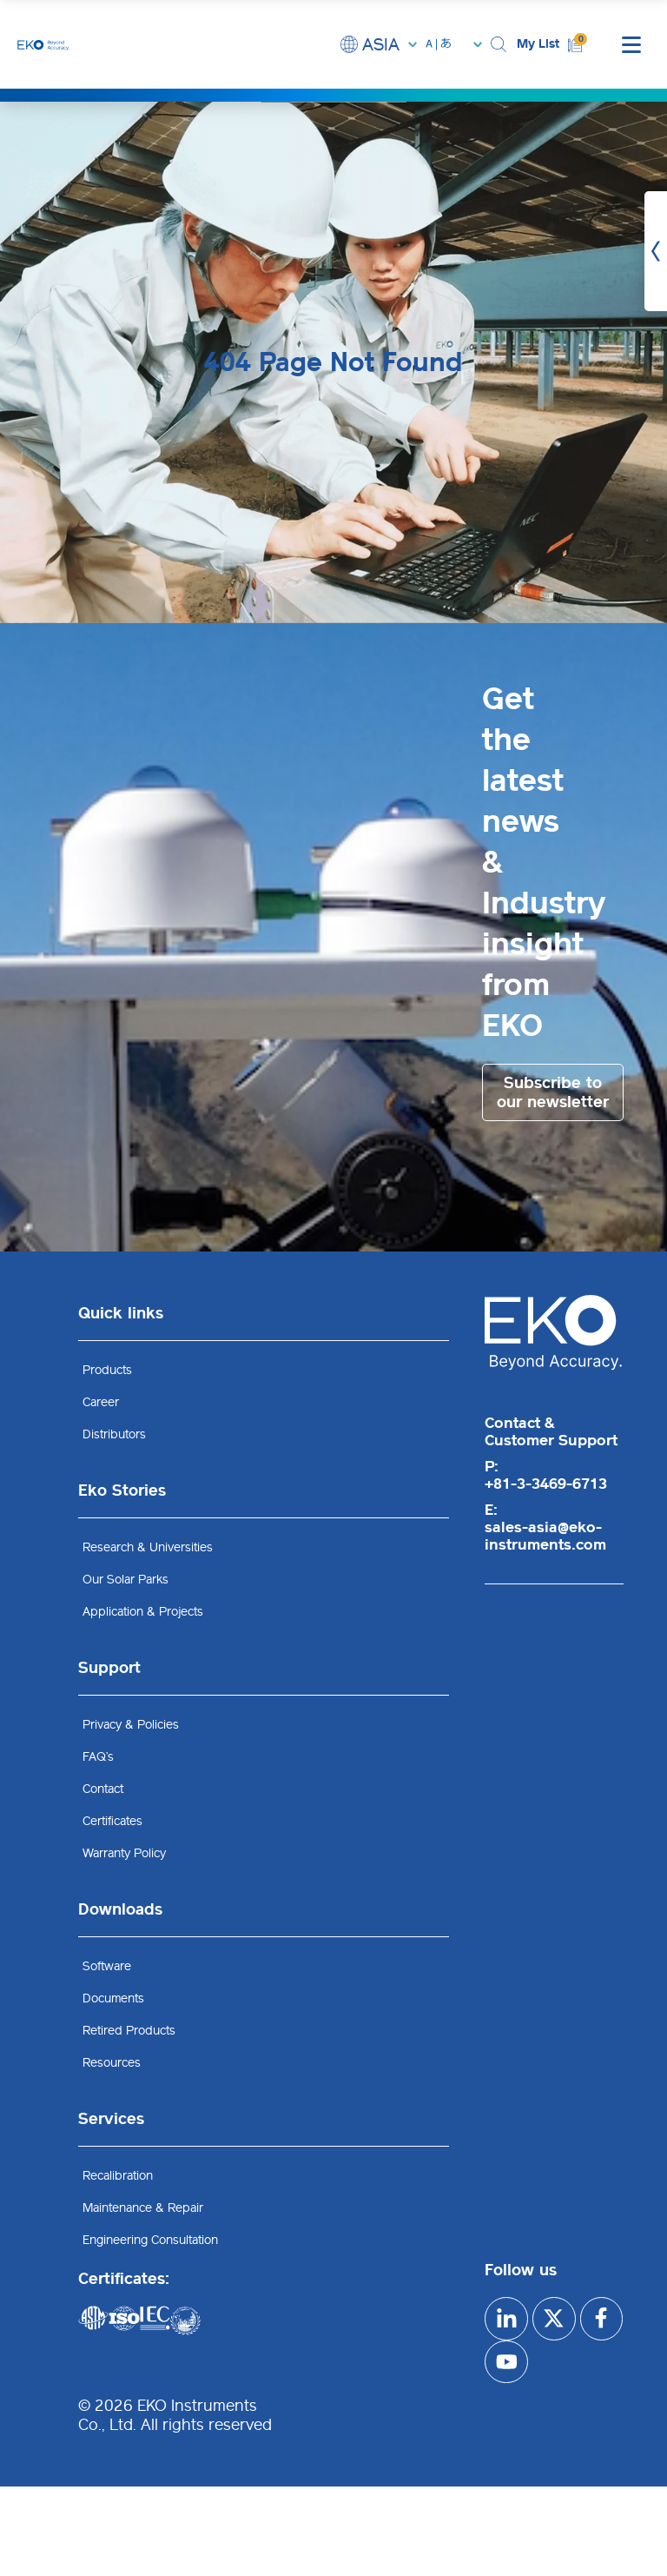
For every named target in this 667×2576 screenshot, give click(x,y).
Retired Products (129, 2030)
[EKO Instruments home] (43, 44)
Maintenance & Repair (143, 2208)
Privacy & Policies (131, 1724)
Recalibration (118, 2175)
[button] (499, 44)
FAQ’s (98, 1756)
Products (107, 1370)
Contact (103, 1789)
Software (107, 1966)
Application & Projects (143, 1611)
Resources (112, 2062)
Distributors (114, 1434)
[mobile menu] (631, 44)
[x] (554, 2318)
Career (101, 1402)
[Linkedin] (506, 2318)
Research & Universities (148, 1547)
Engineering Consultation (150, 2240)
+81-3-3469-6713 (546, 1483)
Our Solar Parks (125, 1579)
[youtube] (554, 2362)
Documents (113, 1998)
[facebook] (506, 2362)
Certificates (112, 1821)
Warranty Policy (124, 1853)
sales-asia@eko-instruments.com (545, 1535)
